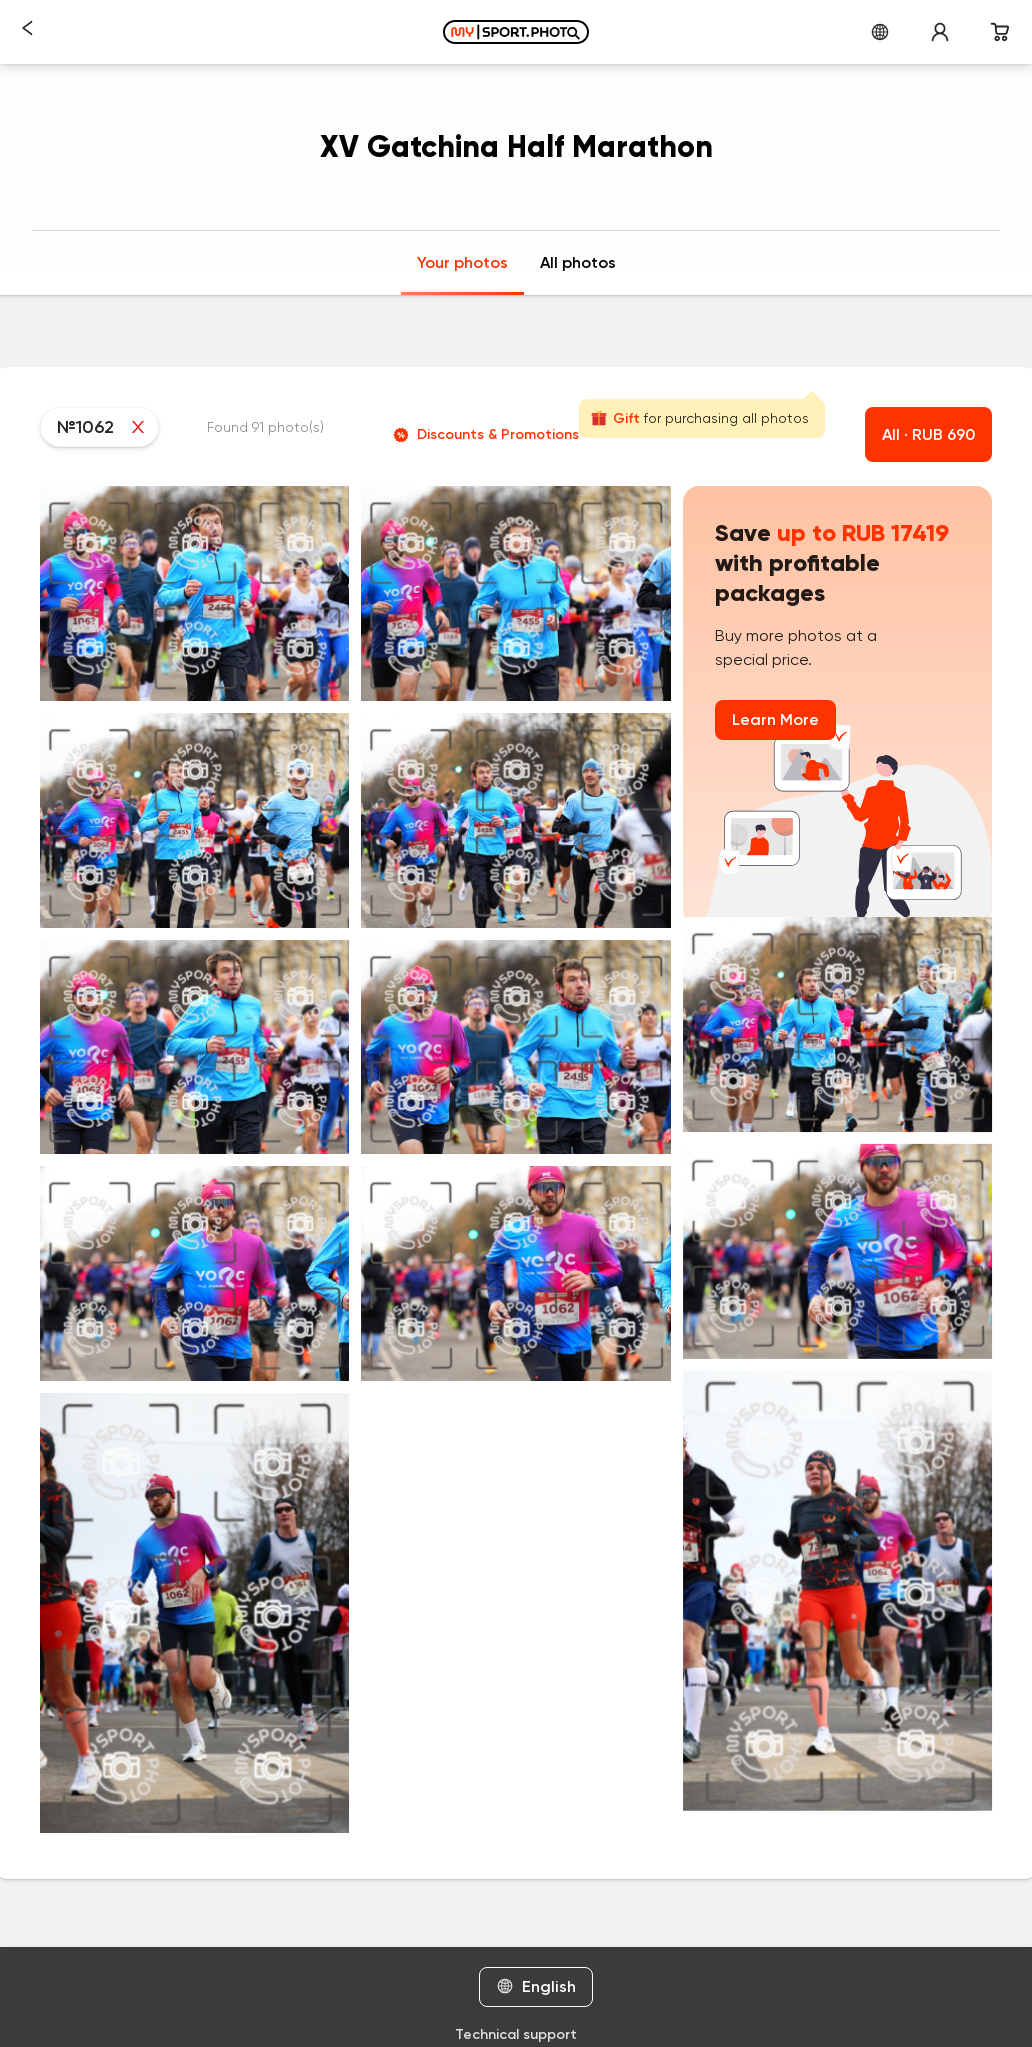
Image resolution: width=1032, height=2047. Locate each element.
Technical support (516, 2034)
